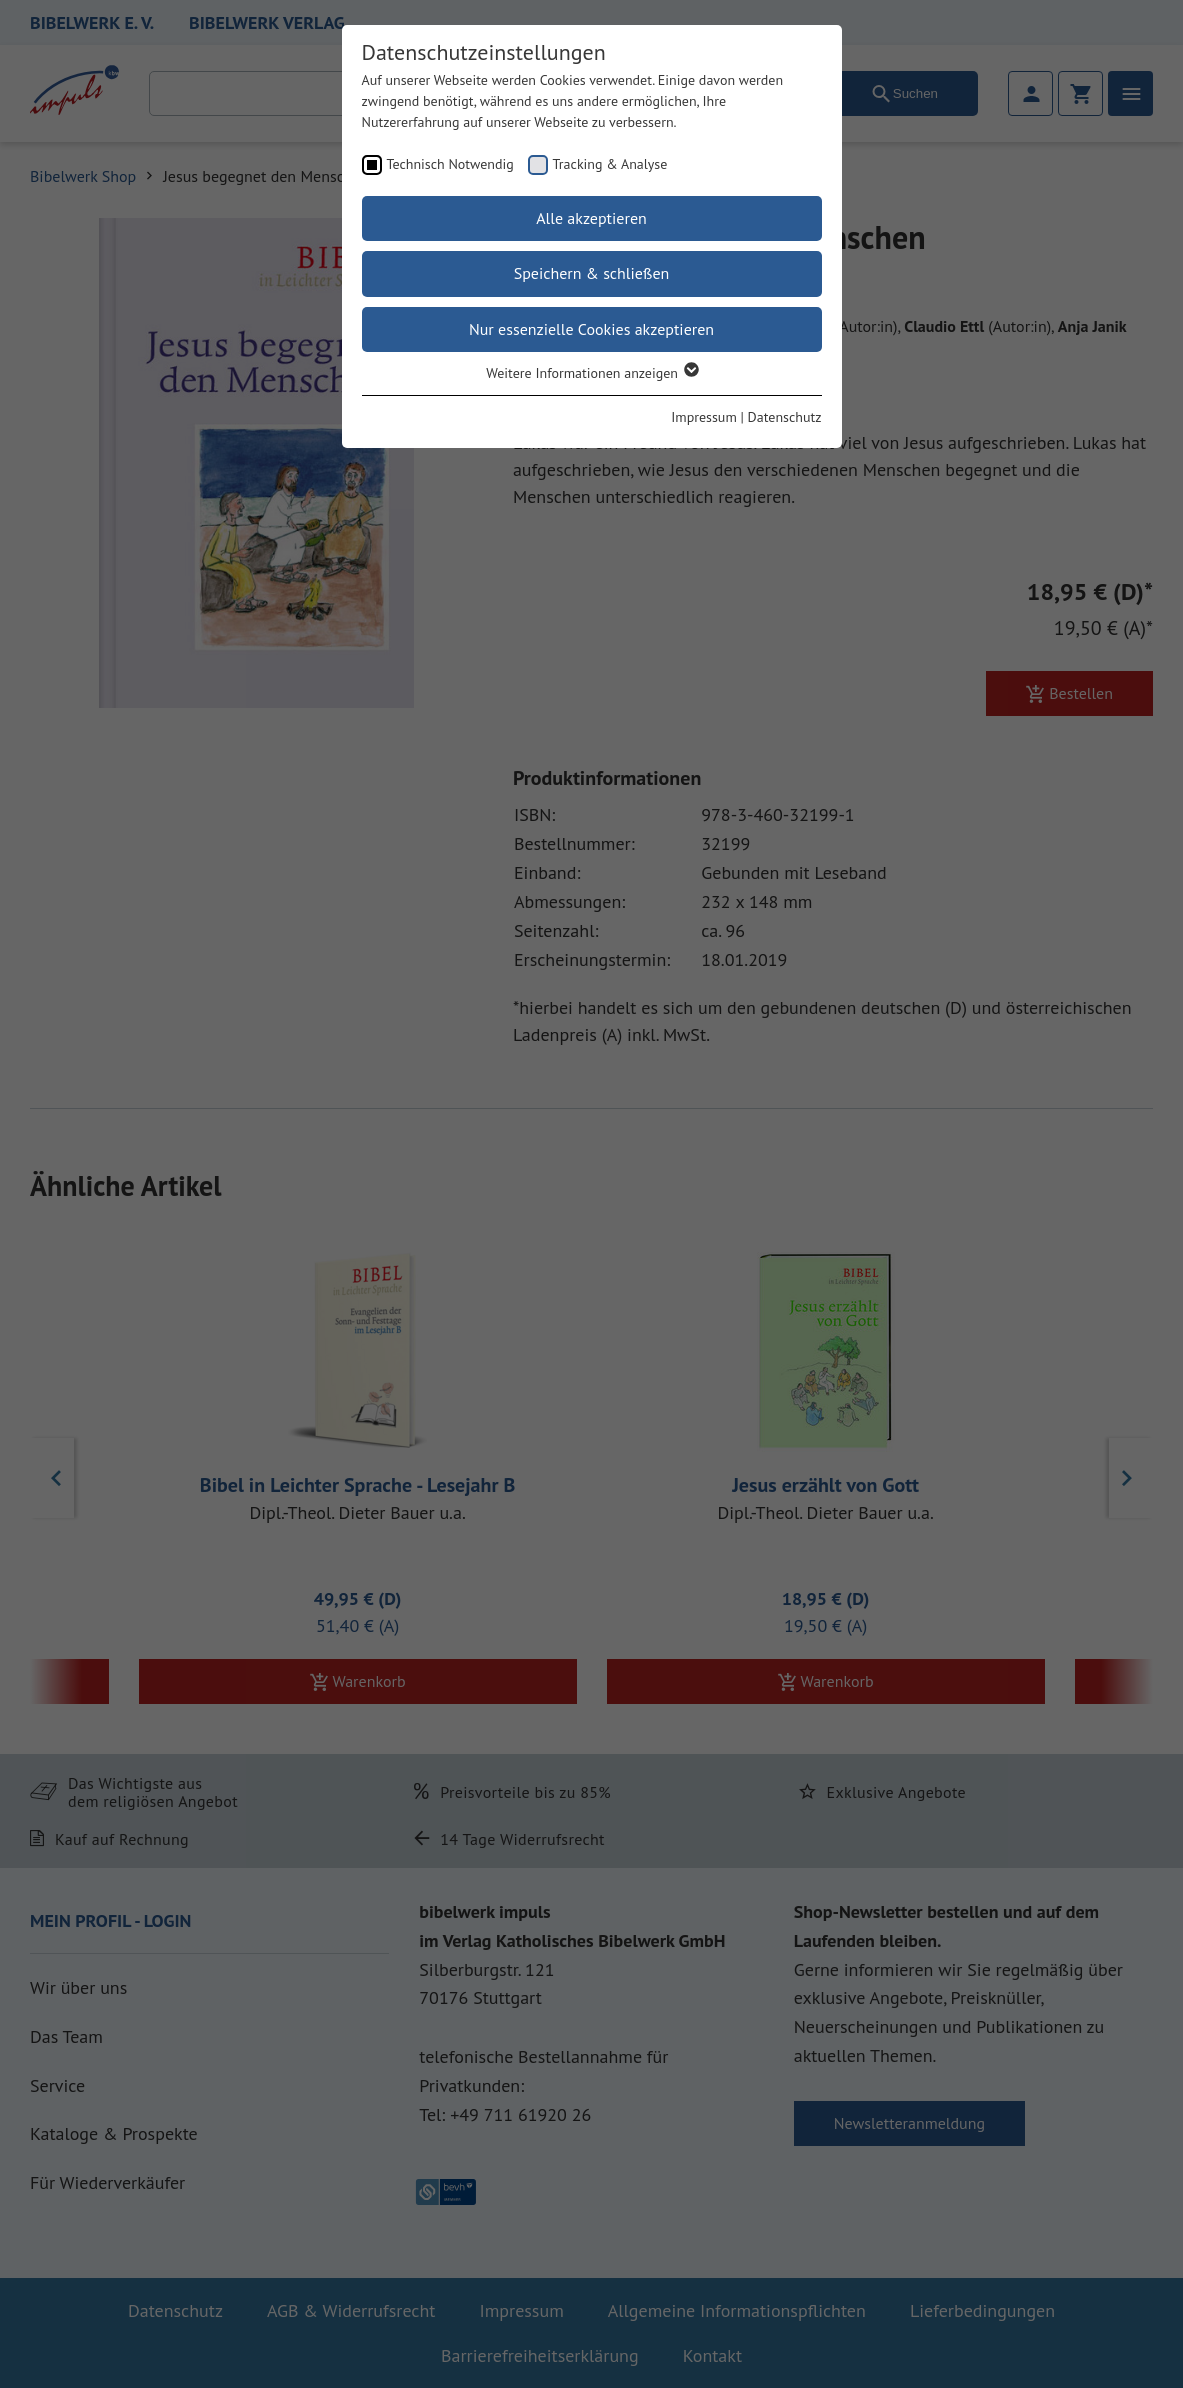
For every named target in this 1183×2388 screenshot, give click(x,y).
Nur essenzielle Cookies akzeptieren (591, 329)
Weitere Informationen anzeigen (591, 373)
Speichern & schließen (592, 273)
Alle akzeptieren (591, 218)
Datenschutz (785, 417)
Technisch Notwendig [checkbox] (450, 164)
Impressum (704, 417)
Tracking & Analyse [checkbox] (610, 164)
